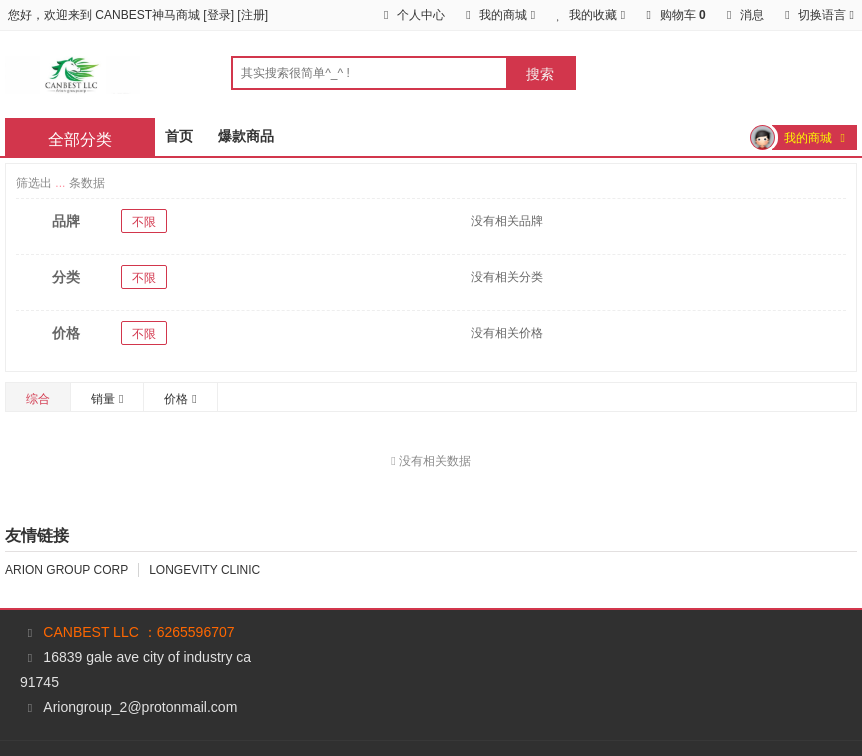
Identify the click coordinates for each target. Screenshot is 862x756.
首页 (179, 136)
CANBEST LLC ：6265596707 (138, 632)
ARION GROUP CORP (66, 570)
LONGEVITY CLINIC (204, 570)
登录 (219, 15)
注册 (253, 15)
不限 (144, 222)
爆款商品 (246, 136)
